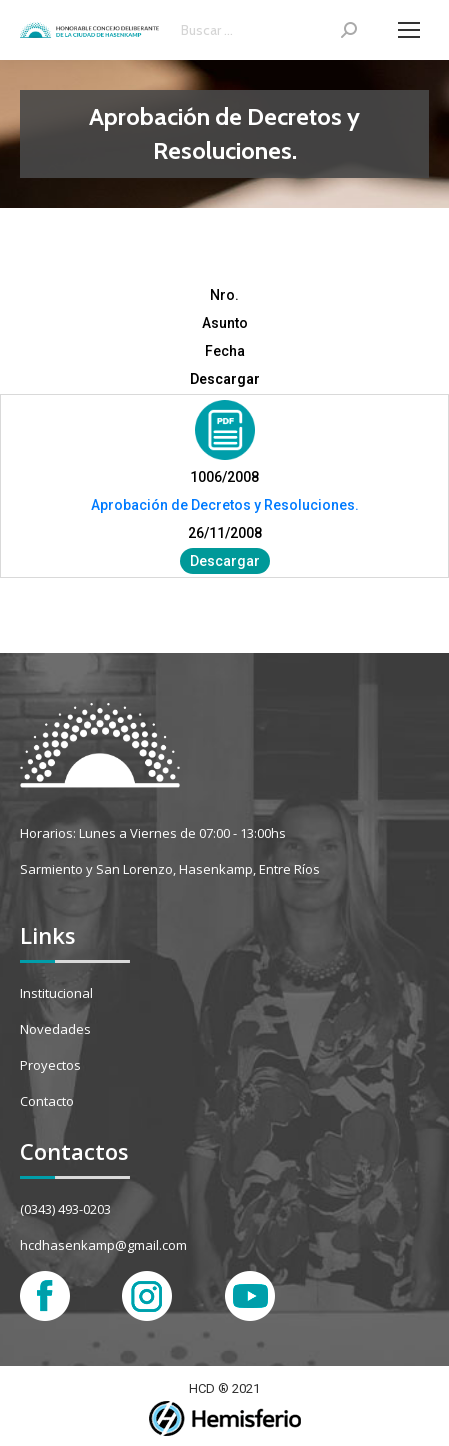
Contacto (47, 1101)
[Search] (269, 30)
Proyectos (50, 1065)
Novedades (55, 1029)
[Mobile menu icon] (409, 30)
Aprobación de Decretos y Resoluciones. (225, 505)
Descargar (225, 561)
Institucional (56, 993)
